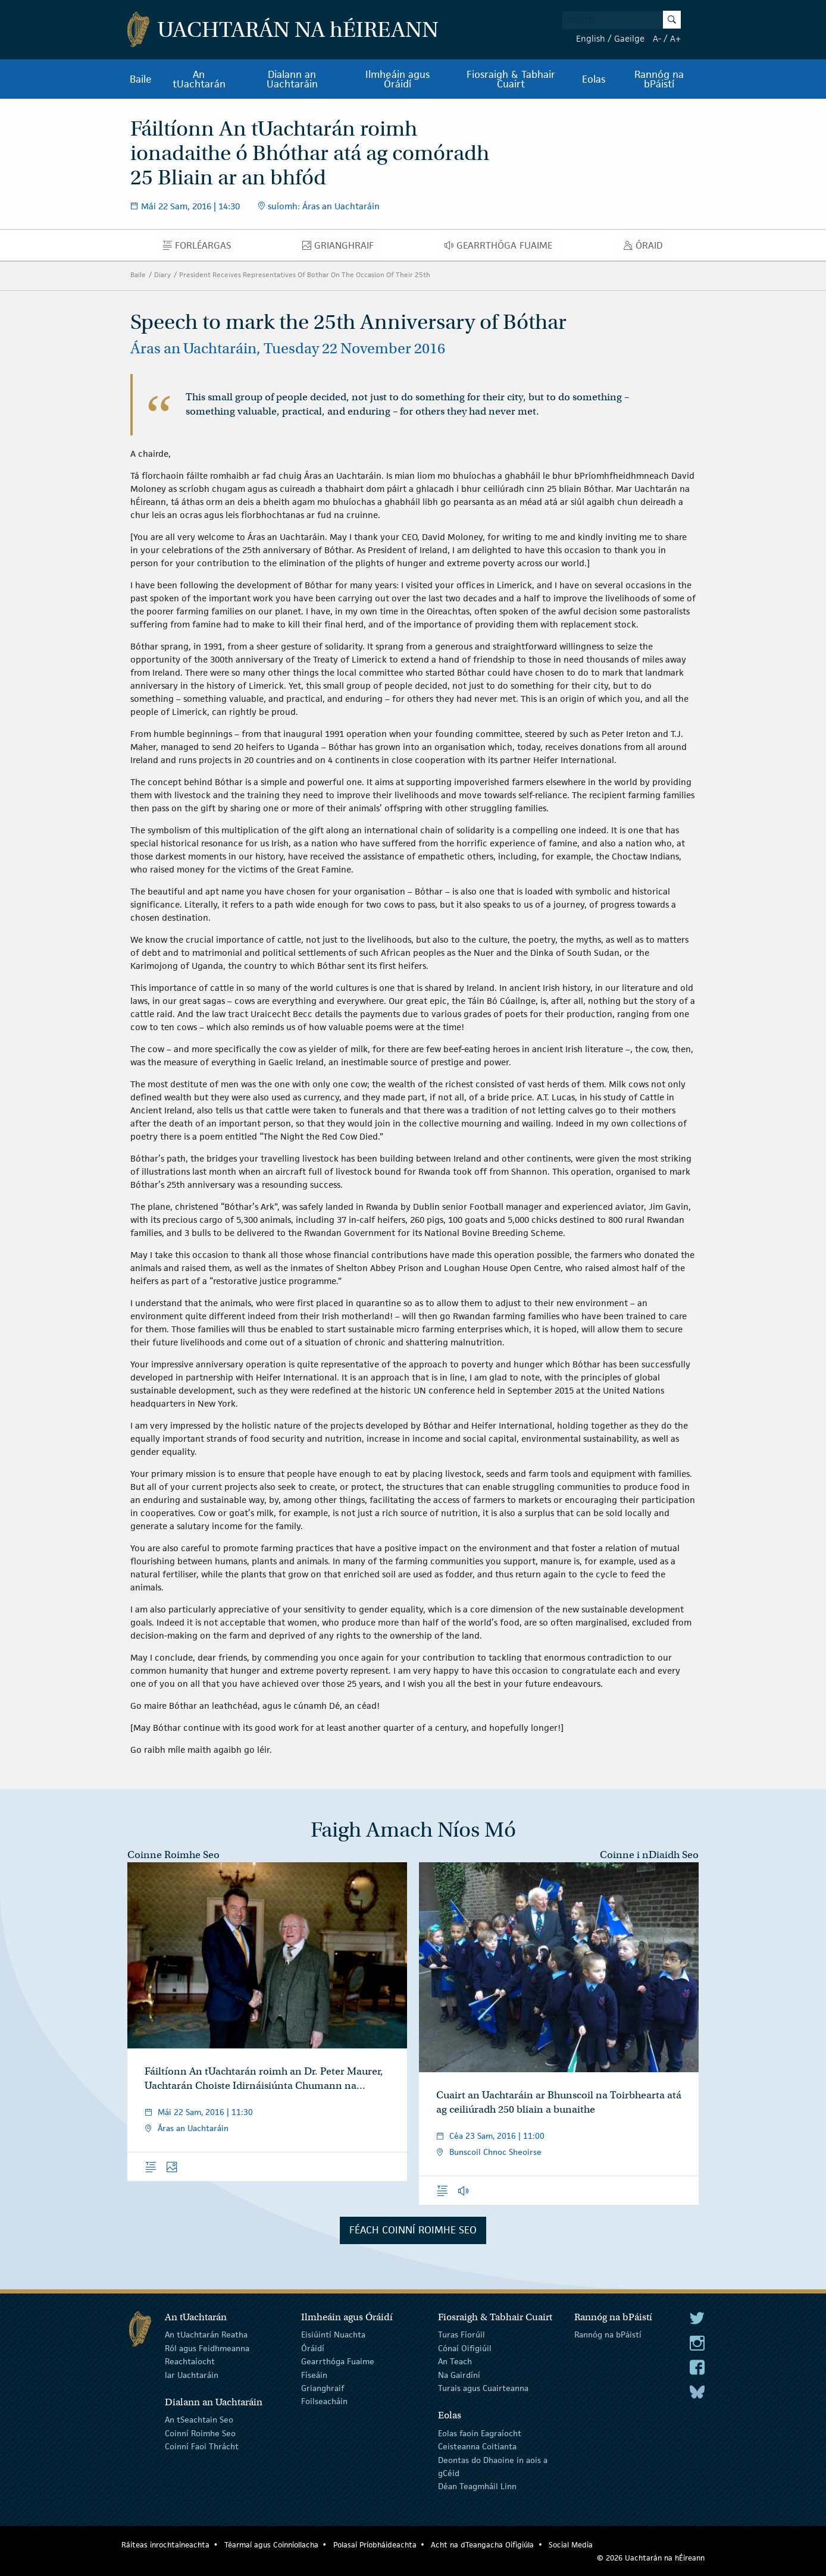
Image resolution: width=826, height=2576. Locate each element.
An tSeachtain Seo (199, 2419)
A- (657, 38)
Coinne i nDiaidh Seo (649, 1855)
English (590, 38)
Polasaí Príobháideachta (375, 2545)
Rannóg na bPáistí (659, 79)
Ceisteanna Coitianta (477, 2446)
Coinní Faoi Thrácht (202, 2446)
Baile (141, 79)
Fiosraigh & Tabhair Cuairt (511, 79)
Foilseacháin (324, 2401)
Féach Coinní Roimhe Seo (413, 2229)
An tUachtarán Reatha (206, 2334)
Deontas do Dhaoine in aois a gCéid (492, 2466)
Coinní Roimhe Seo (200, 2433)
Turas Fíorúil (461, 2334)
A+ (675, 38)
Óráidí (312, 2348)
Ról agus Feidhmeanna (207, 2348)
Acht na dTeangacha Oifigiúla (482, 2545)
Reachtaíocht (190, 2361)
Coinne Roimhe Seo (173, 1855)
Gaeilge (629, 38)
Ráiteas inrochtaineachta (165, 2545)
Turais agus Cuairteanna (483, 2388)
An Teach (455, 2361)
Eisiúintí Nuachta (333, 2334)
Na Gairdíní (459, 2374)
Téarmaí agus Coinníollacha (271, 2545)
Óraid (646, 248)
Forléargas (200, 248)
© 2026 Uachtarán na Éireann (651, 2558)
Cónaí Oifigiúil (465, 2348)
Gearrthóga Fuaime (502, 248)
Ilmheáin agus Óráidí (397, 79)
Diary (162, 274)
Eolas (593, 79)
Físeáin (314, 2374)
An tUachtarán (199, 79)
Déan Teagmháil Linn (477, 2486)
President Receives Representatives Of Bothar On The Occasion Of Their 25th (304, 274)
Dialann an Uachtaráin (292, 79)
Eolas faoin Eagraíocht (479, 2433)
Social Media (571, 2545)
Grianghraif (341, 248)
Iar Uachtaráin (191, 2374)
